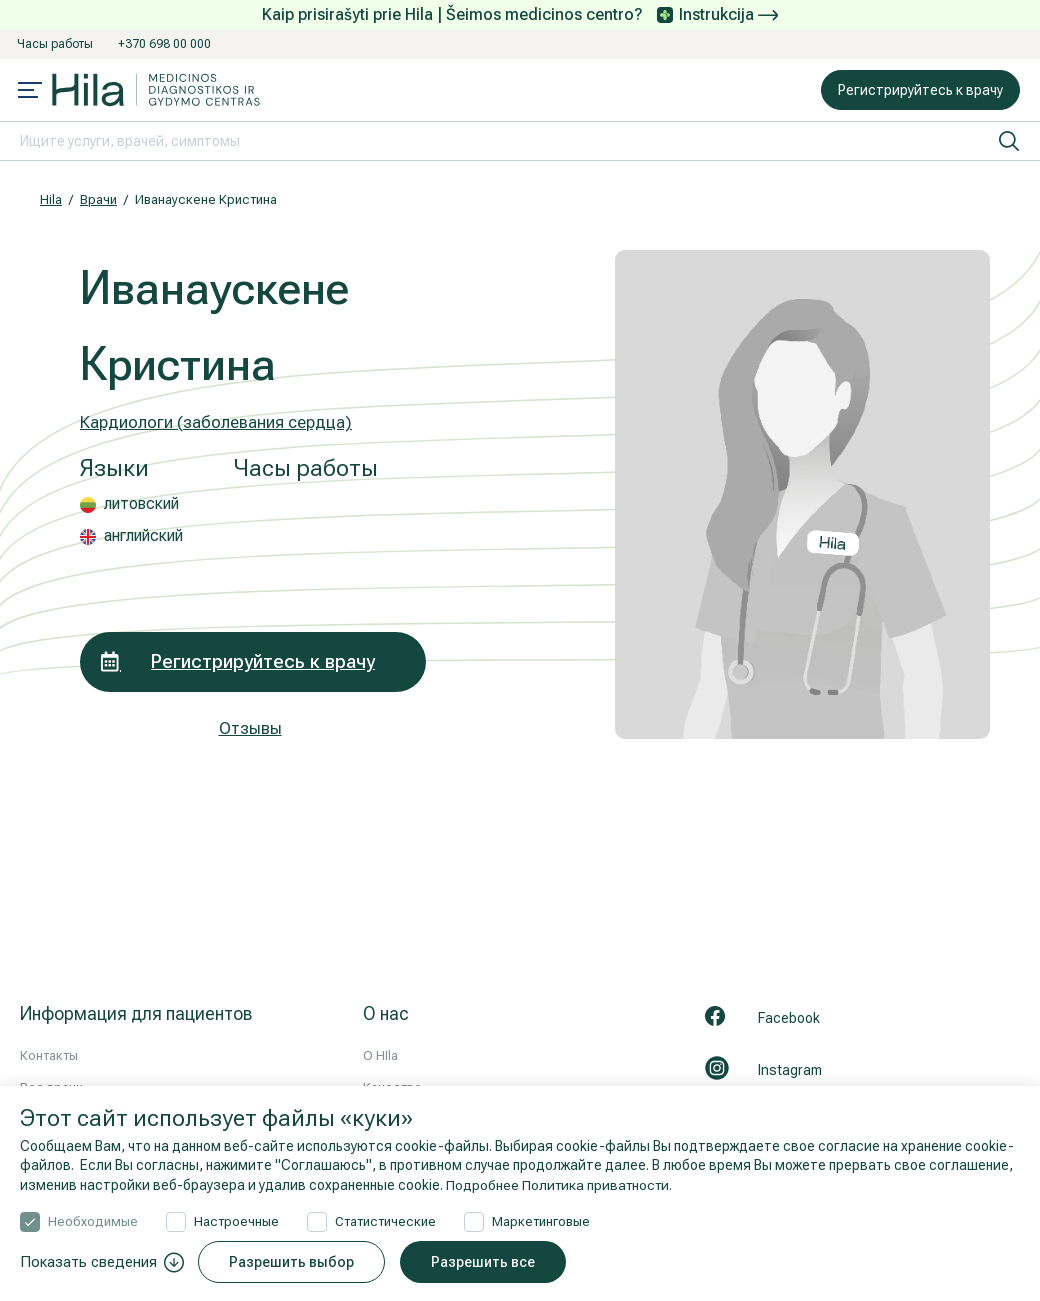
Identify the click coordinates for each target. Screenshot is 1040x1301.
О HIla (380, 1055)
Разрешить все (484, 1262)
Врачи (98, 199)
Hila (51, 199)
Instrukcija (728, 14)
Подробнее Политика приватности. (562, 1185)
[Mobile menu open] (30, 92)
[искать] (1009, 141)
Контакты (49, 1055)
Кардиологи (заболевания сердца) (216, 422)
